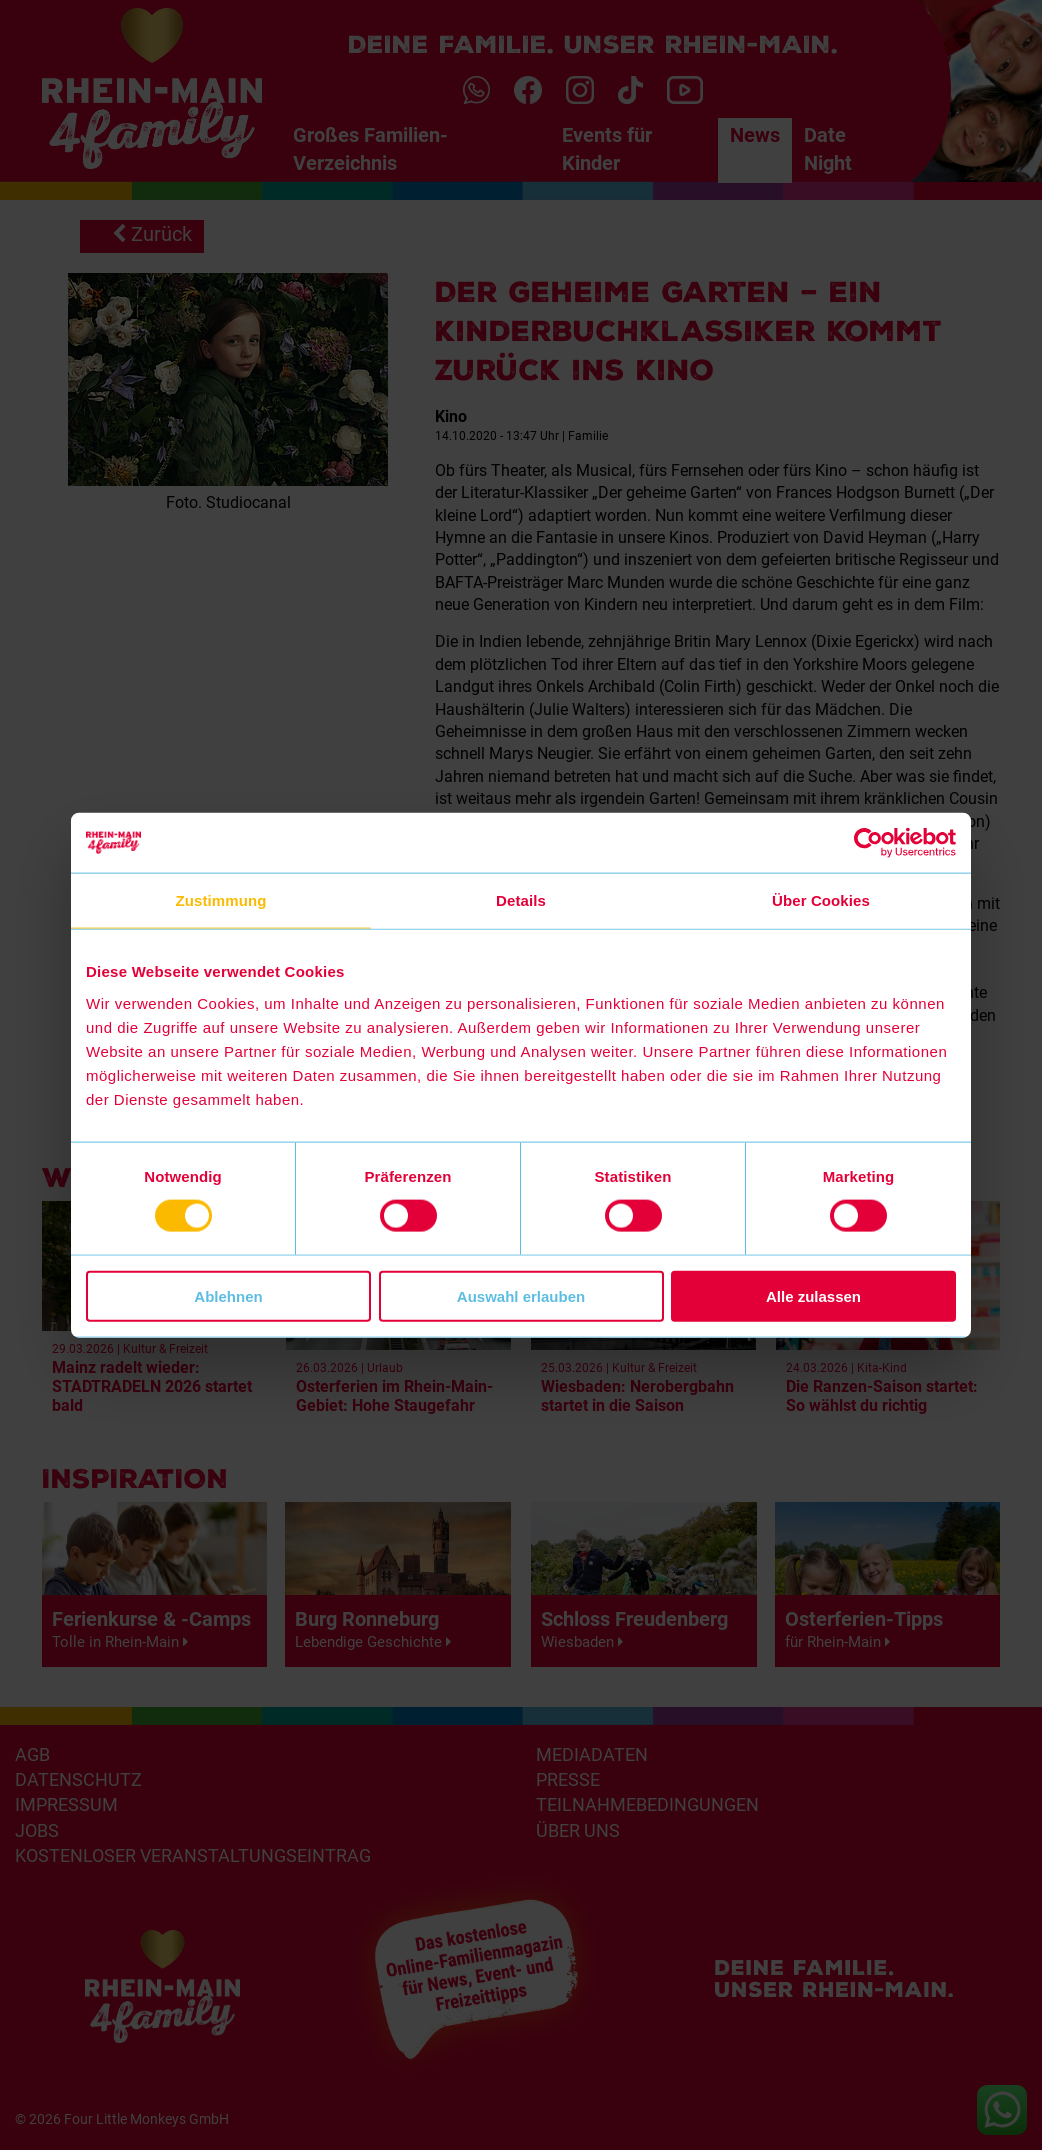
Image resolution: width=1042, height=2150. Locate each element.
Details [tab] (521, 900)
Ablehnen (228, 1295)
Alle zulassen (813, 1295)
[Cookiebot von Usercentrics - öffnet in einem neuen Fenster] (868, 843)
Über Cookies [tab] (821, 900)
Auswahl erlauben (521, 1295)
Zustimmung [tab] (221, 900)
